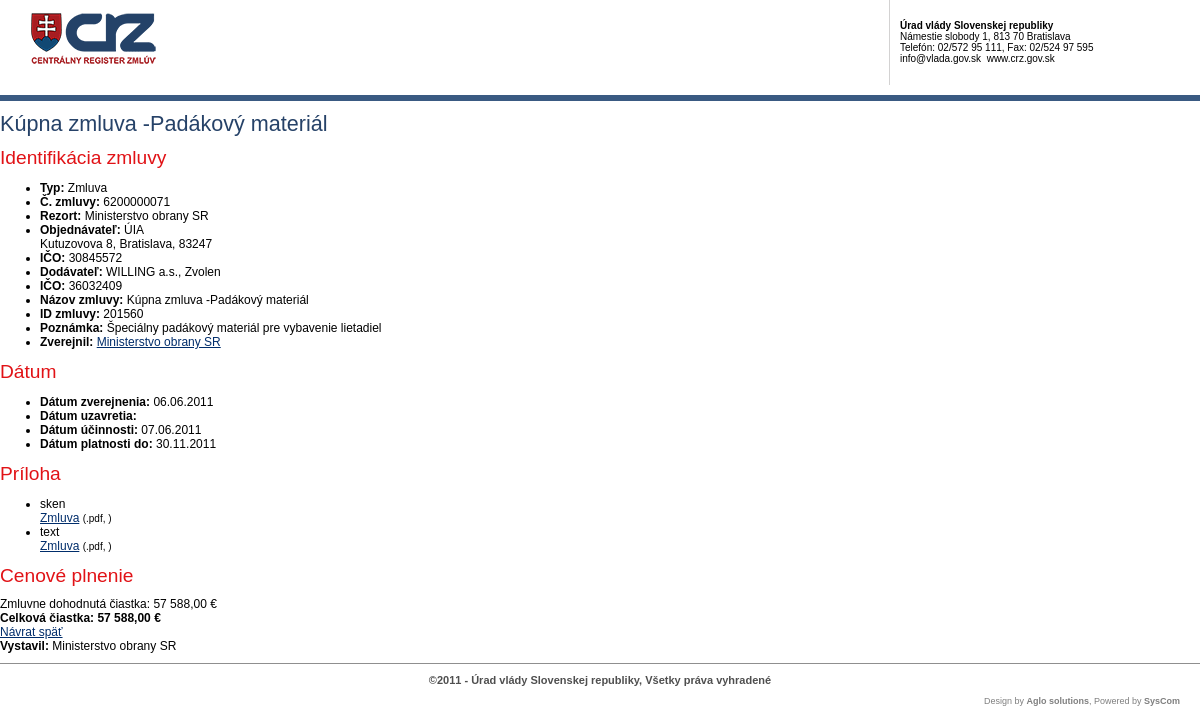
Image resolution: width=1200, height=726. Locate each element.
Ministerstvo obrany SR (159, 342)
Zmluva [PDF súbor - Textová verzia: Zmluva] (59, 546)
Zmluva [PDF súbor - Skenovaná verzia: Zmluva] (59, 518)
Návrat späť (31, 632)
